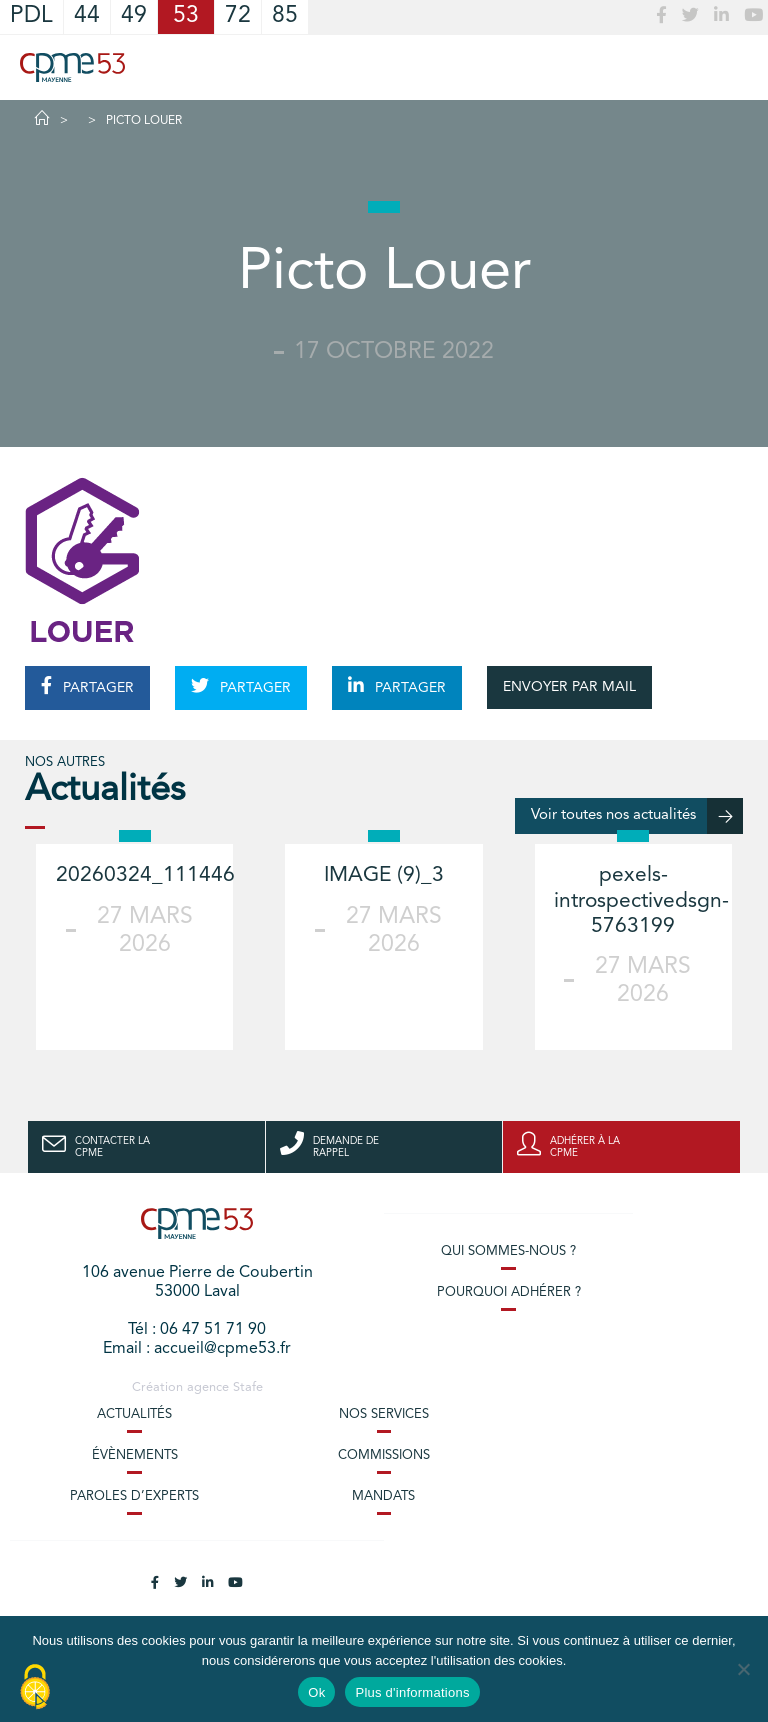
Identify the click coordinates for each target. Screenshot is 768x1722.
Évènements (135, 1455)
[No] (743, 1669)
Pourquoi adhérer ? (509, 1292)
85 (285, 16)
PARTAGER (87, 686)
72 (238, 16)
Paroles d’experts (134, 1496)
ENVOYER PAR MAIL (569, 687)
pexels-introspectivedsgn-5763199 (641, 900)
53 (186, 16)
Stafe (248, 1387)
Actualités (134, 1414)
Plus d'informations (412, 1692)
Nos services (384, 1414)
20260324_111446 (145, 875)
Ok (316, 1692)
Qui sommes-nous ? (508, 1251)
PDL (31, 16)
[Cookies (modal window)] (35, 1688)
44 (87, 16)
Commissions (384, 1455)
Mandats (383, 1496)
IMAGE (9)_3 (384, 875)
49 (134, 16)
